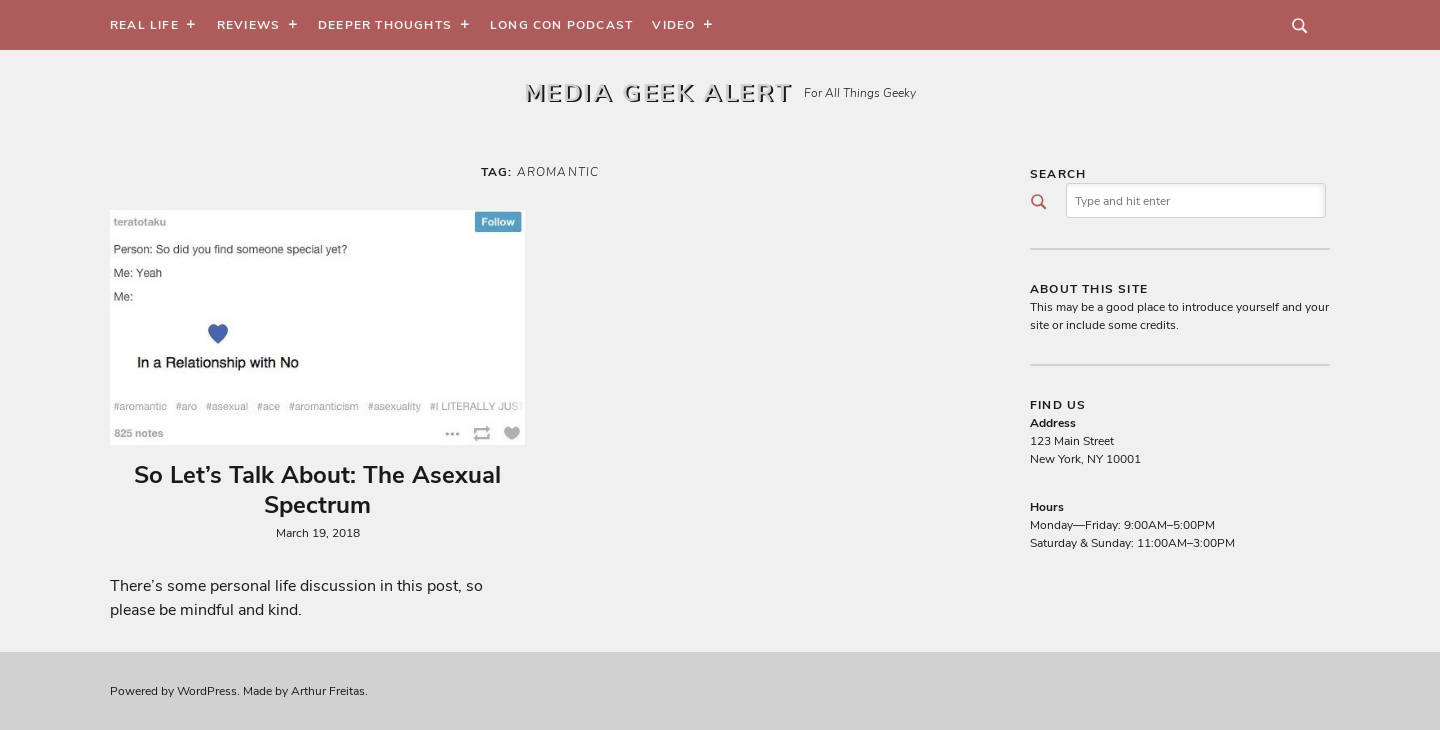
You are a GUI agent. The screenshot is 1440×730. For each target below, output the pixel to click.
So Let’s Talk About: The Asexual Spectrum (317, 490)
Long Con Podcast (561, 25)
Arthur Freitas (328, 691)
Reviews (248, 25)
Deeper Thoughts (385, 25)
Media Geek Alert (658, 93)
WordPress (207, 691)
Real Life (144, 25)
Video (673, 25)
